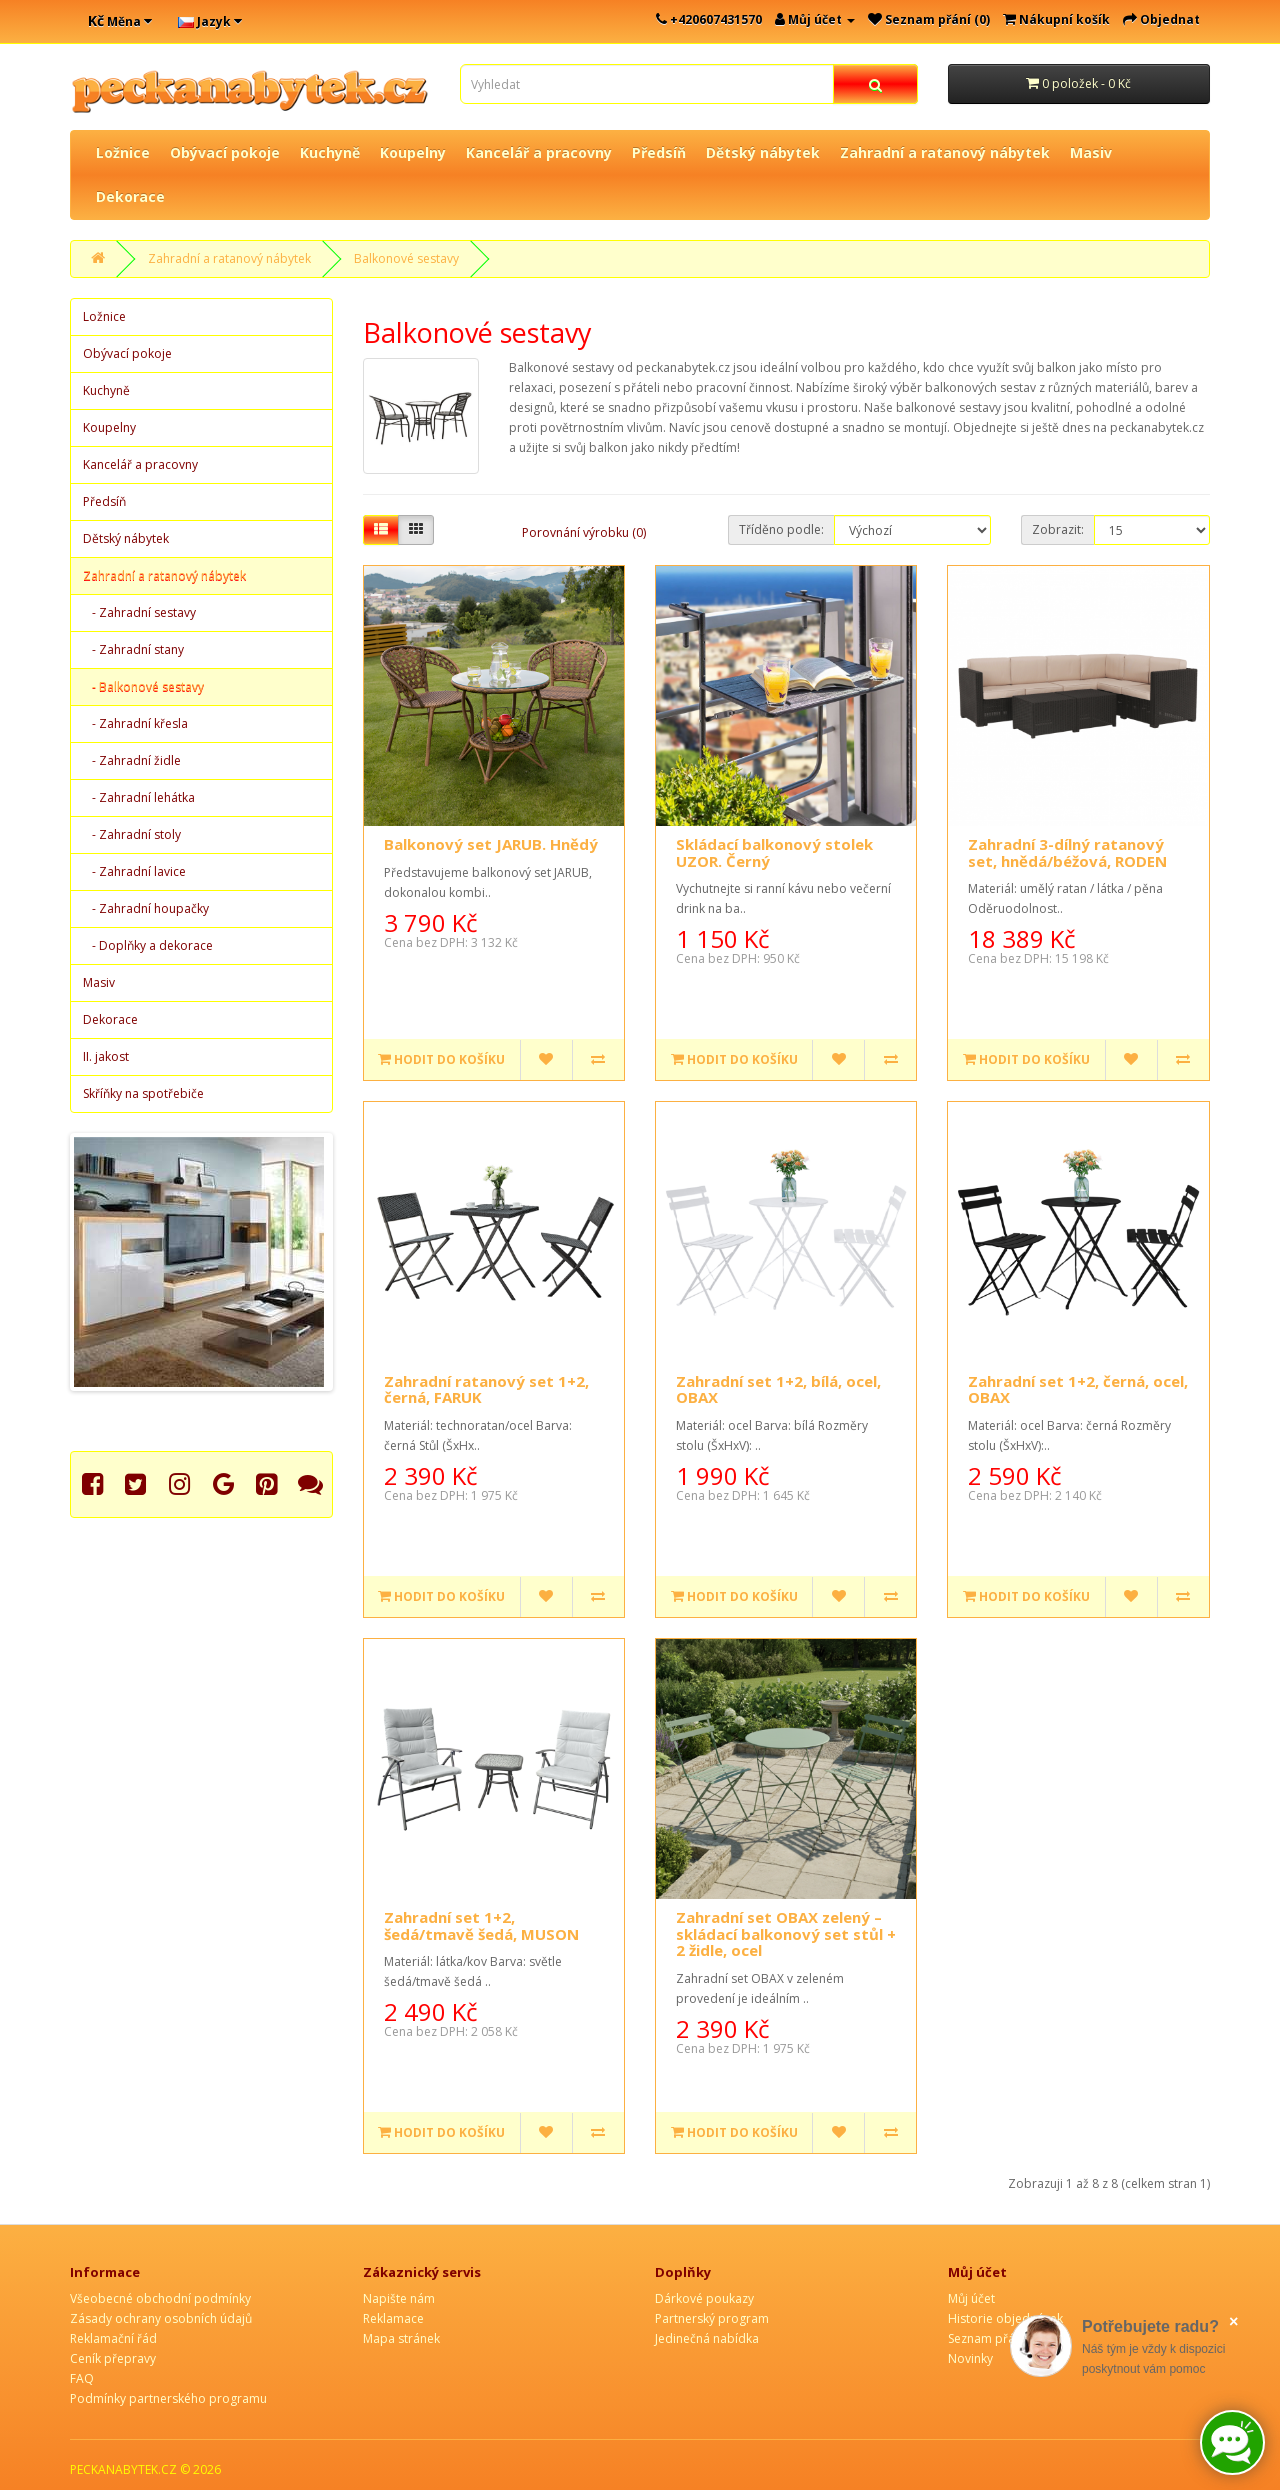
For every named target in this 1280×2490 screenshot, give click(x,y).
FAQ (82, 2378)
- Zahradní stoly (132, 834)
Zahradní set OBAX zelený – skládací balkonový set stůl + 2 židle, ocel (786, 1933)
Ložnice (123, 152)
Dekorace (130, 196)
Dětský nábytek (763, 152)
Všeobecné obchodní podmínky (160, 2298)
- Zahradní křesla (135, 723)
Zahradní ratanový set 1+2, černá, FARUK (486, 1389)
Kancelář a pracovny (539, 152)
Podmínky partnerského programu (168, 2398)
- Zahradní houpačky (146, 908)
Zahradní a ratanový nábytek (945, 152)
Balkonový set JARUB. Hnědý (491, 844)
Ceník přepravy (113, 2358)
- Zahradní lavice (134, 871)
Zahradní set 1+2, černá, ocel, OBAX (1078, 1389)
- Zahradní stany (133, 649)
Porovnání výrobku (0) (584, 532)
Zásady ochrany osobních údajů (161, 2318)
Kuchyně (330, 152)
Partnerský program (712, 2318)
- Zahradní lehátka (139, 797)
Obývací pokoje (225, 152)
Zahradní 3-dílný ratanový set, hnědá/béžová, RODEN (1067, 852)
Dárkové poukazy (704, 2298)
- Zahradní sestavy (139, 612)
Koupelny (413, 152)
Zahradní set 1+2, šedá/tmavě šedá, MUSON (481, 1925)
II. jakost (106, 1056)
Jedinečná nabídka (707, 2338)
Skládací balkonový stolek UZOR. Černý (774, 852)
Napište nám (399, 2298)
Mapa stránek (401, 2338)
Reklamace (393, 2318)
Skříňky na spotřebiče (143, 1093)
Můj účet (971, 2298)
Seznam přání (986, 2338)
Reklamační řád (113, 2338)
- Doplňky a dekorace (148, 945)
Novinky (970, 2358)
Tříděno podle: (781, 529)
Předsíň (659, 152)
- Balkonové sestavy (143, 686)
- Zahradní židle (132, 760)
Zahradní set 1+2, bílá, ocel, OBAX (778, 1389)
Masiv (1091, 152)
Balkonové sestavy (406, 258)
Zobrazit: (1058, 529)
